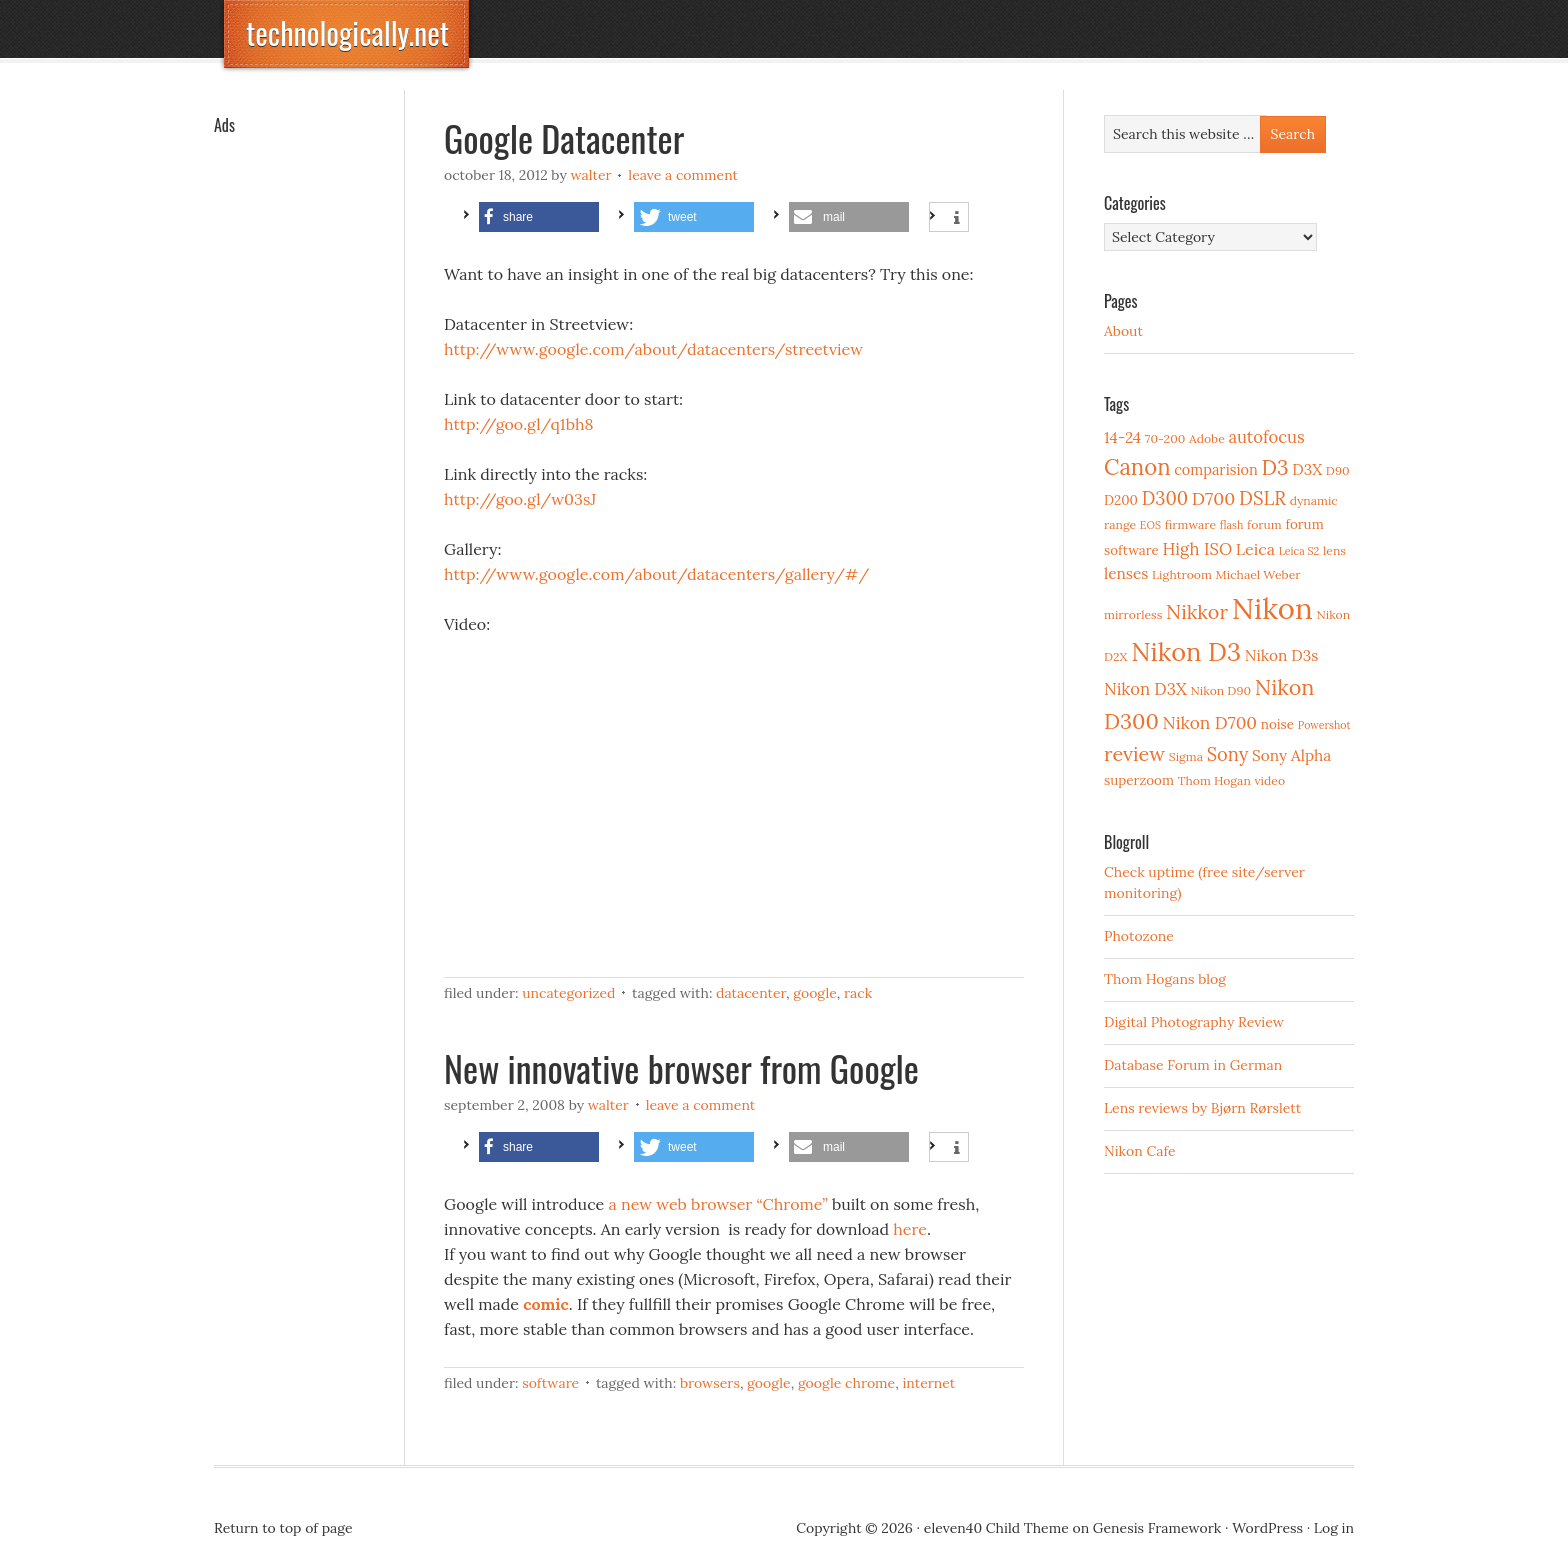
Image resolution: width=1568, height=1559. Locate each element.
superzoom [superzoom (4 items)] (1139, 780)
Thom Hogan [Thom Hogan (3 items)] (1214, 780)
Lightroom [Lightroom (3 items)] (1182, 574)
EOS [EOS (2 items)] (1150, 525)
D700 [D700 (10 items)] (1214, 498)
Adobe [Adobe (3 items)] (1207, 438)
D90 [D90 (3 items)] (1338, 470)
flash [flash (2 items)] (1232, 525)
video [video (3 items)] (1269, 780)
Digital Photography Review (1194, 1022)
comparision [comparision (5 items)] (1215, 469)
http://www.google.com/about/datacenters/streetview (653, 349)
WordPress (1267, 1528)
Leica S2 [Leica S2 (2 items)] (1299, 551)
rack (858, 993)
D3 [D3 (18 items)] (1274, 467)
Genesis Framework (1157, 1528)
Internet (928, 1383)
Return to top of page (283, 1528)
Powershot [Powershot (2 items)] (1324, 725)
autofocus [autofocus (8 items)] (1266, 437)
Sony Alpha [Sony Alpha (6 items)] (1291, 755)
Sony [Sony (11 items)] (1228, 754)
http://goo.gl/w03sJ (520, 499)
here (910, 1229)
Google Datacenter (564, 137)
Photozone (1139, 936)
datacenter (751, 993)
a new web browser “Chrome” (717, 1204)
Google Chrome (846, 1383)
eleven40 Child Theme (996, 1528)
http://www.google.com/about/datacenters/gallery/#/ (656, 574)
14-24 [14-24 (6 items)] (1122, 437)
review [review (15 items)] (1134, 753)
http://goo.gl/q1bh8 (519, 424)
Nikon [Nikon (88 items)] (1272, 608)
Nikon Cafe (1140, 1151)
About (1123, 331)
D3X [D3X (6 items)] (1307, 469)
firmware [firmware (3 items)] (1190, 524)
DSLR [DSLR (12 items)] (1262, 498)
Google (815, 993)
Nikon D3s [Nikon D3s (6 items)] (1282, 655)
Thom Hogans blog (1165, 979)
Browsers (710, 1383)
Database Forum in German (1193, 1065)
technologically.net (347, 32)
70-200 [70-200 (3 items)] (1165, 438)
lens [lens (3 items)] (1334, 550)
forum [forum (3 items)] (1264, 524)
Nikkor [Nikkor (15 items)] (1197, 611)
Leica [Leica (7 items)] (1255, 549)
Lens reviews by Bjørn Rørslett (1202, 1108)
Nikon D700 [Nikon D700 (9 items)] (1210, 723)
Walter (590, 175)
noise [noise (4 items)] (1277, 724)
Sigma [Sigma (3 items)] (1186, 756)
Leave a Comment (683, 175)
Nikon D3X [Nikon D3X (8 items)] (1145, 689)
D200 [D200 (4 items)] (1121, 500)
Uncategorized (568, 993)
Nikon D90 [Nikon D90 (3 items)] (1220, 690)
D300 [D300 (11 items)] (1165, 498)
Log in (1334, 1528)
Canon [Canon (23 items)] (1137, 467)
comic (546, 1304)
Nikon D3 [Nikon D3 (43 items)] (1186, 651)
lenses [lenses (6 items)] (1126, 573)
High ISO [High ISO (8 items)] (1197, 549)
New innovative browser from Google (681, 1067)
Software (550, 1383)
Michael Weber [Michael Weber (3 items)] (1258, 574)
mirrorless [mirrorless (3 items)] (1133, 614)
